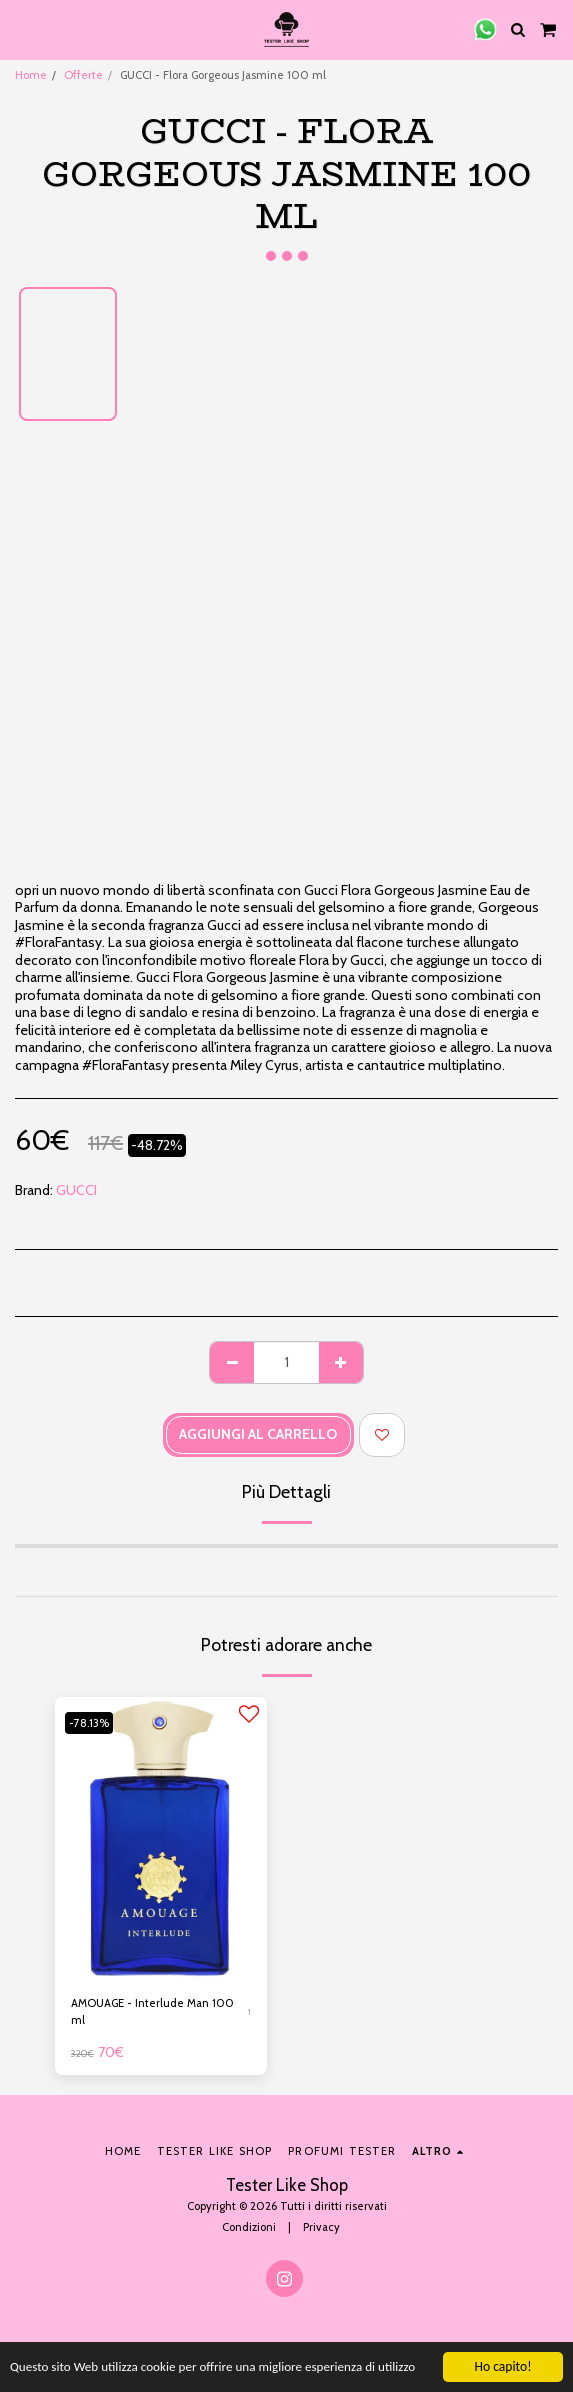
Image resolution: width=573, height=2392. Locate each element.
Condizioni (249, 2227)
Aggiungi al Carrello (258, 1434)
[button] (22, 29)
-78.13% (89, 1723)
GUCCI (76, 1190)
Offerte (83, 75)
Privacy (321, 2227)
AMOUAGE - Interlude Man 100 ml (152, 2011)
